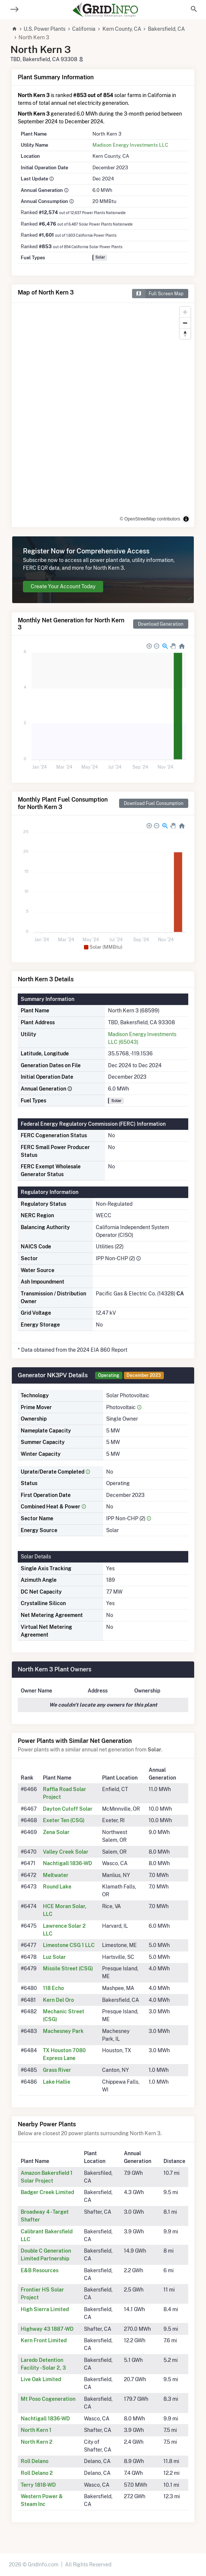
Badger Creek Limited (47, 2192)
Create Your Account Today (63, 586)
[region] (103, 415)
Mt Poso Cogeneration (48, 2399)
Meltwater (55, 1875)
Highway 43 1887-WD (47, 2329)
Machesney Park (63, 2031)
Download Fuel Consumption (153, 803)
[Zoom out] (185, 322)
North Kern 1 (36, 2430)
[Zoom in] (185, 312)
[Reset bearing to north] (185, 333)
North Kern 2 (37, 2442)
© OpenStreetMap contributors (150, 519)
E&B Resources (39, 2270)
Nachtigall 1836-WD (67, 1863)
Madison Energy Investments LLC (130, 145)
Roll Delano (34, 2461)
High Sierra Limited (45, 2309)
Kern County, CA (121, 29)
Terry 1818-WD (38, 2485)
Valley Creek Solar (65, 1852)
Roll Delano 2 (37, 2473)
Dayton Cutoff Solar (67, 1809)
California (83, 29)
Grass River (57, 2070)
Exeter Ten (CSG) (64, 1820)
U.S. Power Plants (44, 29)
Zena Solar (56, 1832)
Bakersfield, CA (166, 29)
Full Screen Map (157, 293)
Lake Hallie (56, 2082)
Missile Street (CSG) (68, 1968)
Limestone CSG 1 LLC (69, 1945)
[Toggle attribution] (186, 519)
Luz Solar (54, 1957)
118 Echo (53, 1988)
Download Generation (160, 624)
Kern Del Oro (58, 2000)
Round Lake (57, 1887)
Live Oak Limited (41, 2379)
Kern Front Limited (44, 2340)
